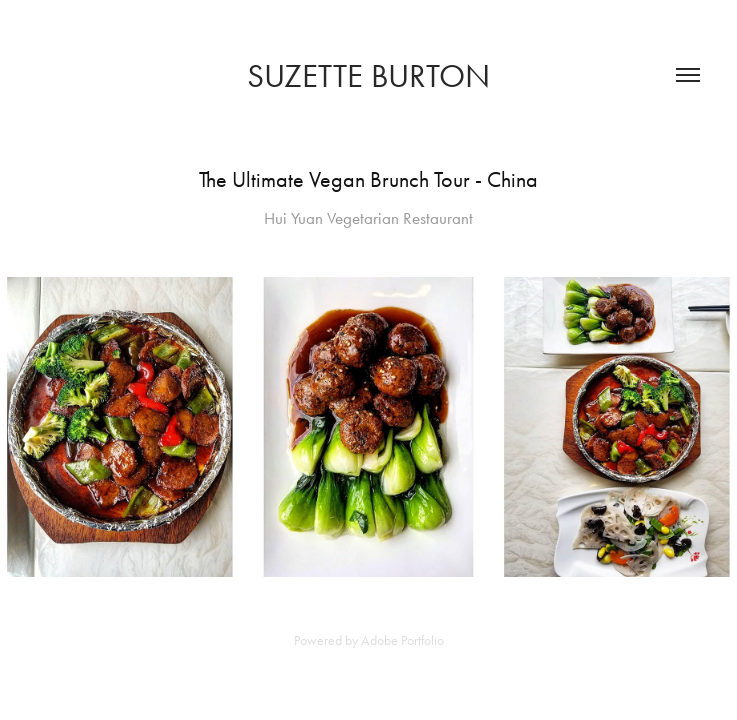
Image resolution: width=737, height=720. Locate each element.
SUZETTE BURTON (368, 75)
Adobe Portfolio (402, 640)
